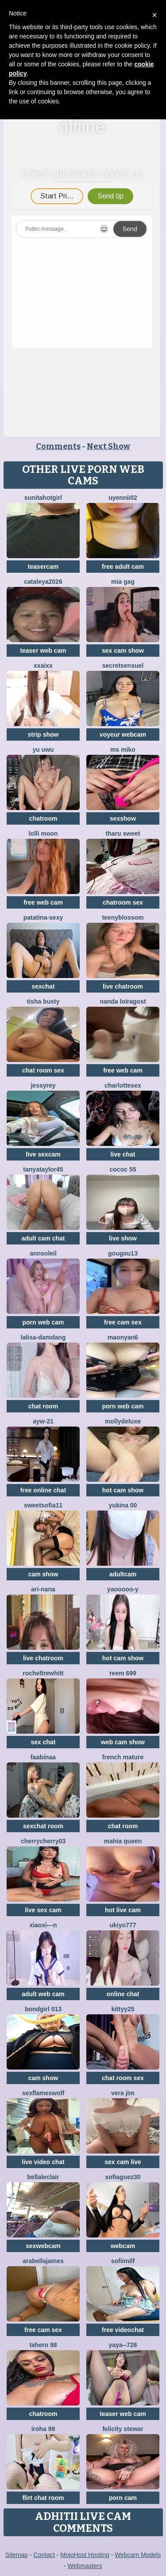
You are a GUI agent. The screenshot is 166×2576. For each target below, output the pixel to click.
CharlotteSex (122, 1085)
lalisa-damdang (43, 1337)
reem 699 (122, 1673)
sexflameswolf (43, 2093)
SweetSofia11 (43, 1505)
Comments (58, 446)
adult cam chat (43, 1238)
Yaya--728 (123, 2344)
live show (123, 1238)
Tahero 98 (43, 2344)
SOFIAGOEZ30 (122, 2176)
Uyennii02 (122, 497)
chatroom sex (123, 902)
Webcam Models (138, 2554)
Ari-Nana (43, 1589)
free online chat (43, 1490)
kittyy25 (122, 2009)
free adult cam (123, 566)
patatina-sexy (43, 917)
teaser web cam (43, 650)
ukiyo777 (123, 1925)
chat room (43, 1406)
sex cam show (123, 650)
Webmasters (85, 2565)
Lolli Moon (43, 833)
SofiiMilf (123, 2260)
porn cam (123, 2497)
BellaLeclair (43, 2176)
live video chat (43, 2161)
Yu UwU (43, 749)
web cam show (123, 1742)
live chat (122, 1154)
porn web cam (43, 1322)
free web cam (43, 902)
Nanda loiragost (123, 1001)
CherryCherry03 (43, 1841)
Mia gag (123, 581)
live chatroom (123, 986)
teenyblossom (122, 917)
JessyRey (43, 1085)
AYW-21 (43, 1421)
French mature (122, 1757)
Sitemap (16, 2554)
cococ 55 (123, 1169)
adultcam (122, 1574)
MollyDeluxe (123, 1421)
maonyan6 (123, 1337)
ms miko (122, 749)
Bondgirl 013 (43, 2009)
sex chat (43, 1742)
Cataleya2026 (43, 581)
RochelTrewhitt (43, 1673)
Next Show (108, 446)
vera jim (123, 2093)
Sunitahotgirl (43, 497)
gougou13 (123, 1253)
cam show (43, 1574)
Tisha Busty (43, 1001)
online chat (123, 1994)
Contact (44, 2554)
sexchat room (43, 1826)
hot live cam (123, 1910)
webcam (123, 2245)
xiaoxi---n (43, 1925)
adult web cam (43, 1994)
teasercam (43, 566)
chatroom (43, 818)
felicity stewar (122, 2428)
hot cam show (122, 1490)
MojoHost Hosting (84, 2554)
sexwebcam (43, 2245)
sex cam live (122, 2161)
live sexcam (43, 1154)
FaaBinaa (43, 1757)
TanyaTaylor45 (43, 1169)
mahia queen (123, 1841)
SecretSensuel (122, 665)
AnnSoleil (43, 1253)
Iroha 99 (43, 2428)
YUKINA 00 (123, 1505)
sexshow (123, 818)
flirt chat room (43, 2497)
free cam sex (123, 1322)
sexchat (42, 986)
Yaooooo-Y (123, 1589)
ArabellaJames (43, 2260)
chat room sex (43, 1070)
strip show (42, 734)
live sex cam (43, 1910)
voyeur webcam (123, 734)
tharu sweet (123, 833)
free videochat (123, 2329)
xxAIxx (43, 665)
